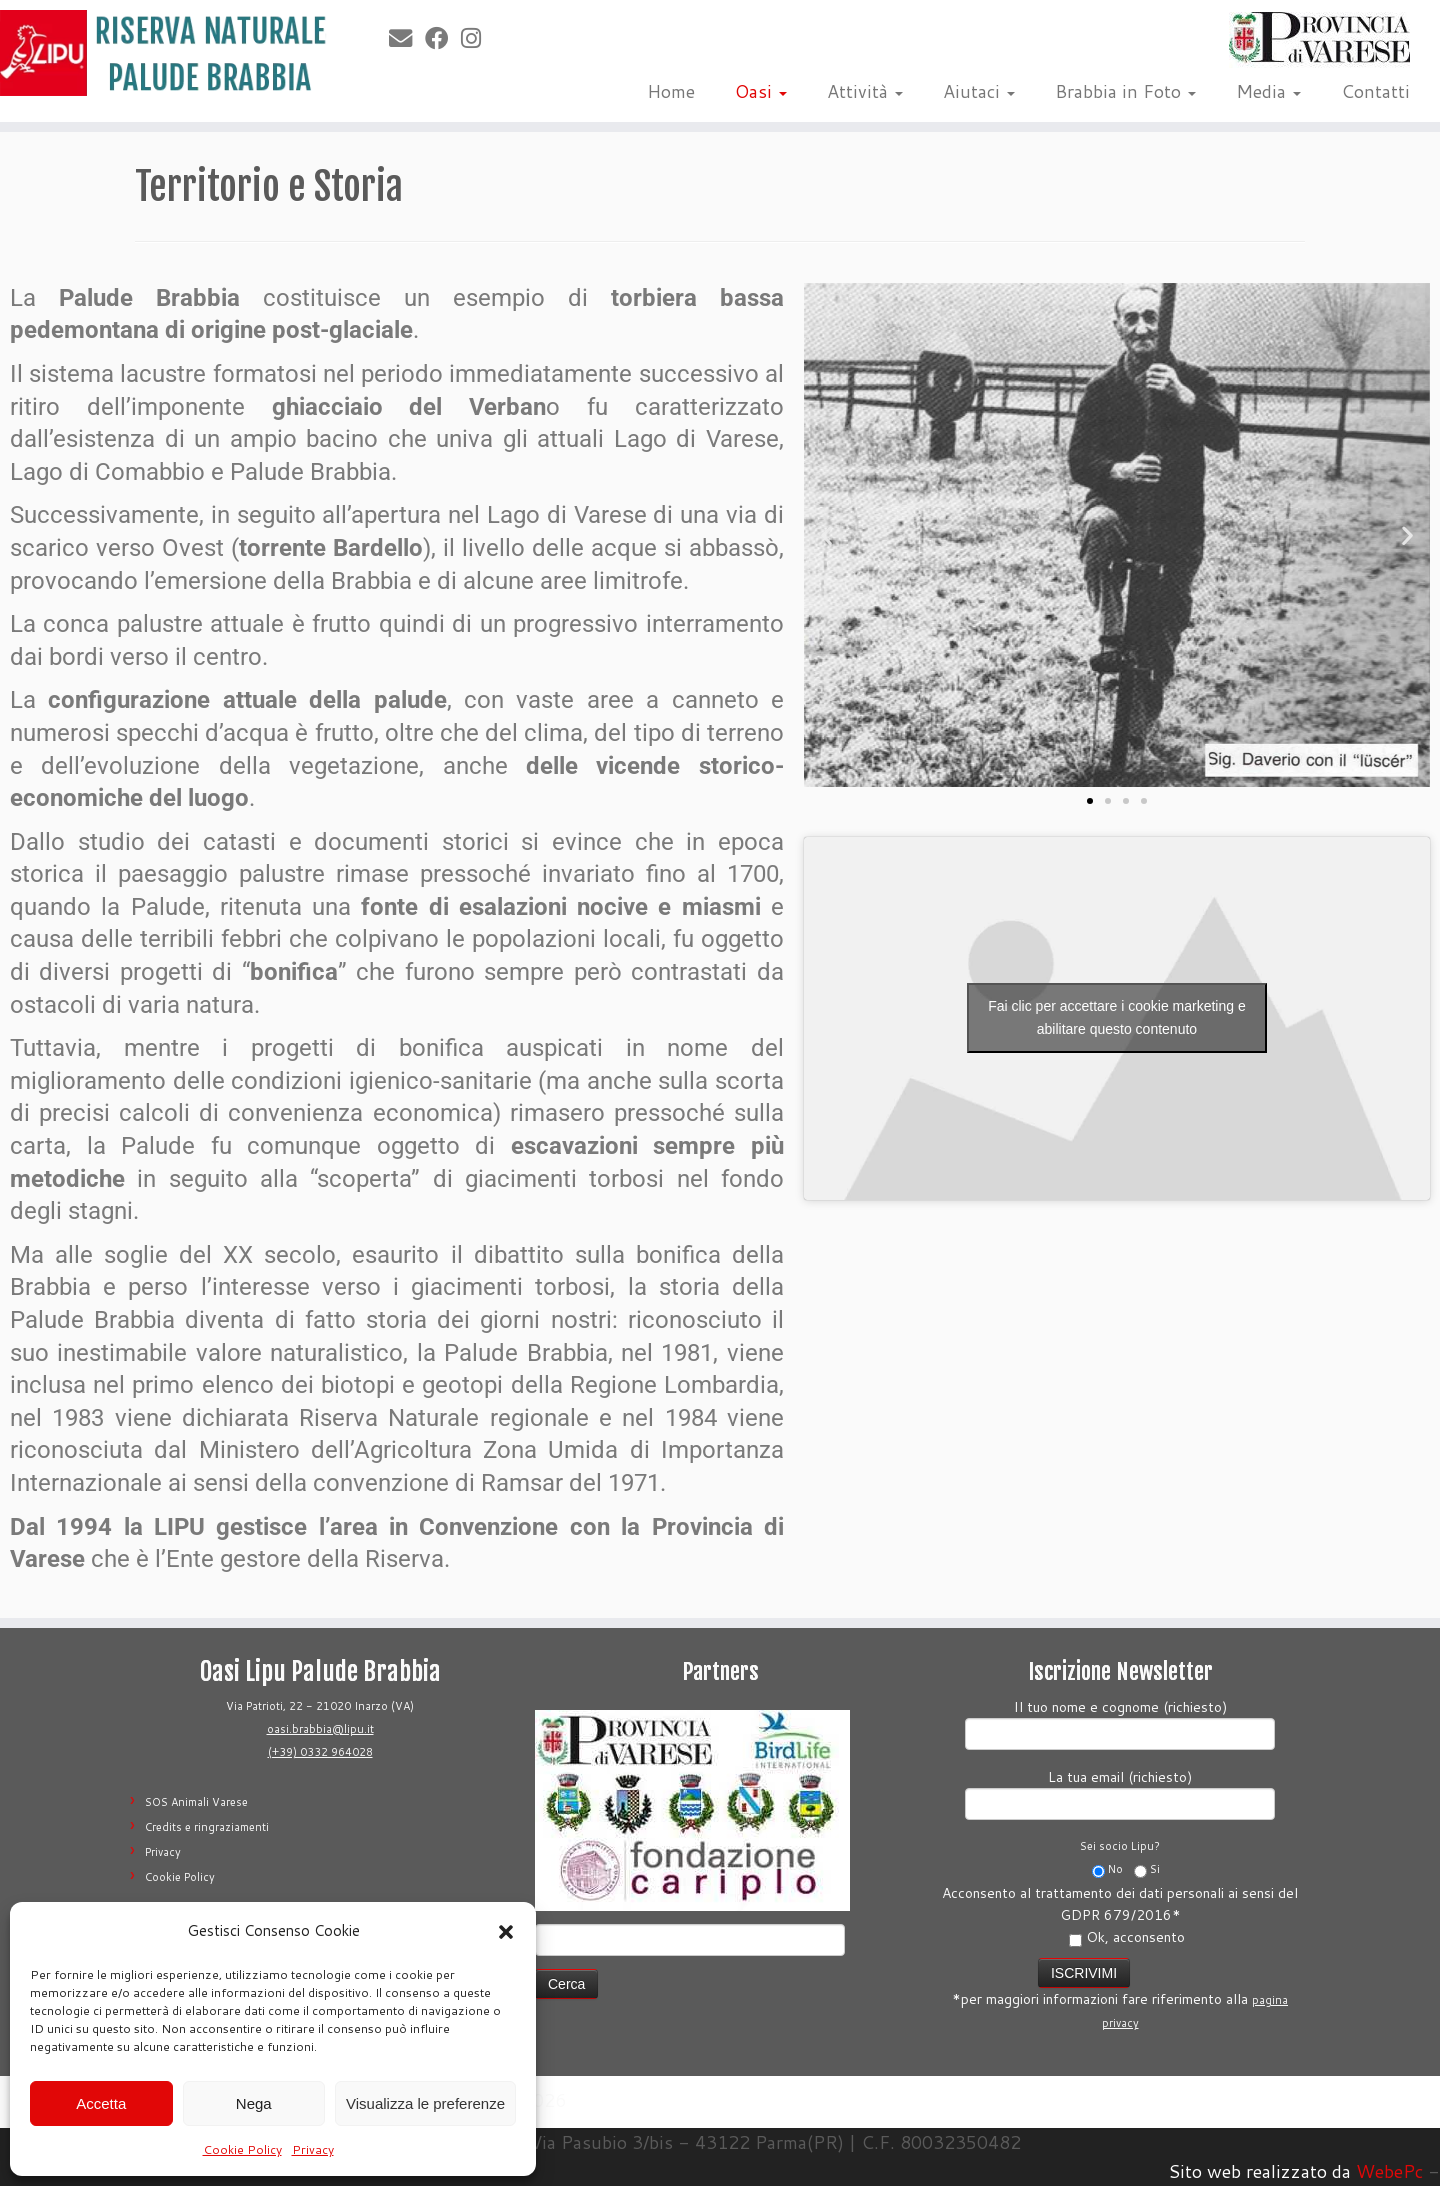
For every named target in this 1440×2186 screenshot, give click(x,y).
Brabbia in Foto (1125, 91)
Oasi (761, 91)
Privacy (313, 2149)
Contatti (1375, 91)
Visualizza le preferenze (425, 2103)
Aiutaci (979, 91)
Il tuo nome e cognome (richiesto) (1120, 1722)
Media (1268, 91)
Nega (254, 2103)
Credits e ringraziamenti (207, 1827)
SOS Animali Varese (196, 1802)
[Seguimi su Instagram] (477, 38)
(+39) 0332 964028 (320, 1752)
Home (671, 91)
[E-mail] (407, 38)
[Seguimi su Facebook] (443, 38)
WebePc (1389, 2171)
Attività (865, 91)
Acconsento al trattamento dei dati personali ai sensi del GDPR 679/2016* (1120, 1915)
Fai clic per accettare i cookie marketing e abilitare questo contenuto (1117, 1017)
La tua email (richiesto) (1120, 1792)
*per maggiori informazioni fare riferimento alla (1120, 1992)
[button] (506, 1932)
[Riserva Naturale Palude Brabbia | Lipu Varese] (166, 53)
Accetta (101, 2103)
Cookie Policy (242, 2149)
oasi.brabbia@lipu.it (320, 1729)
